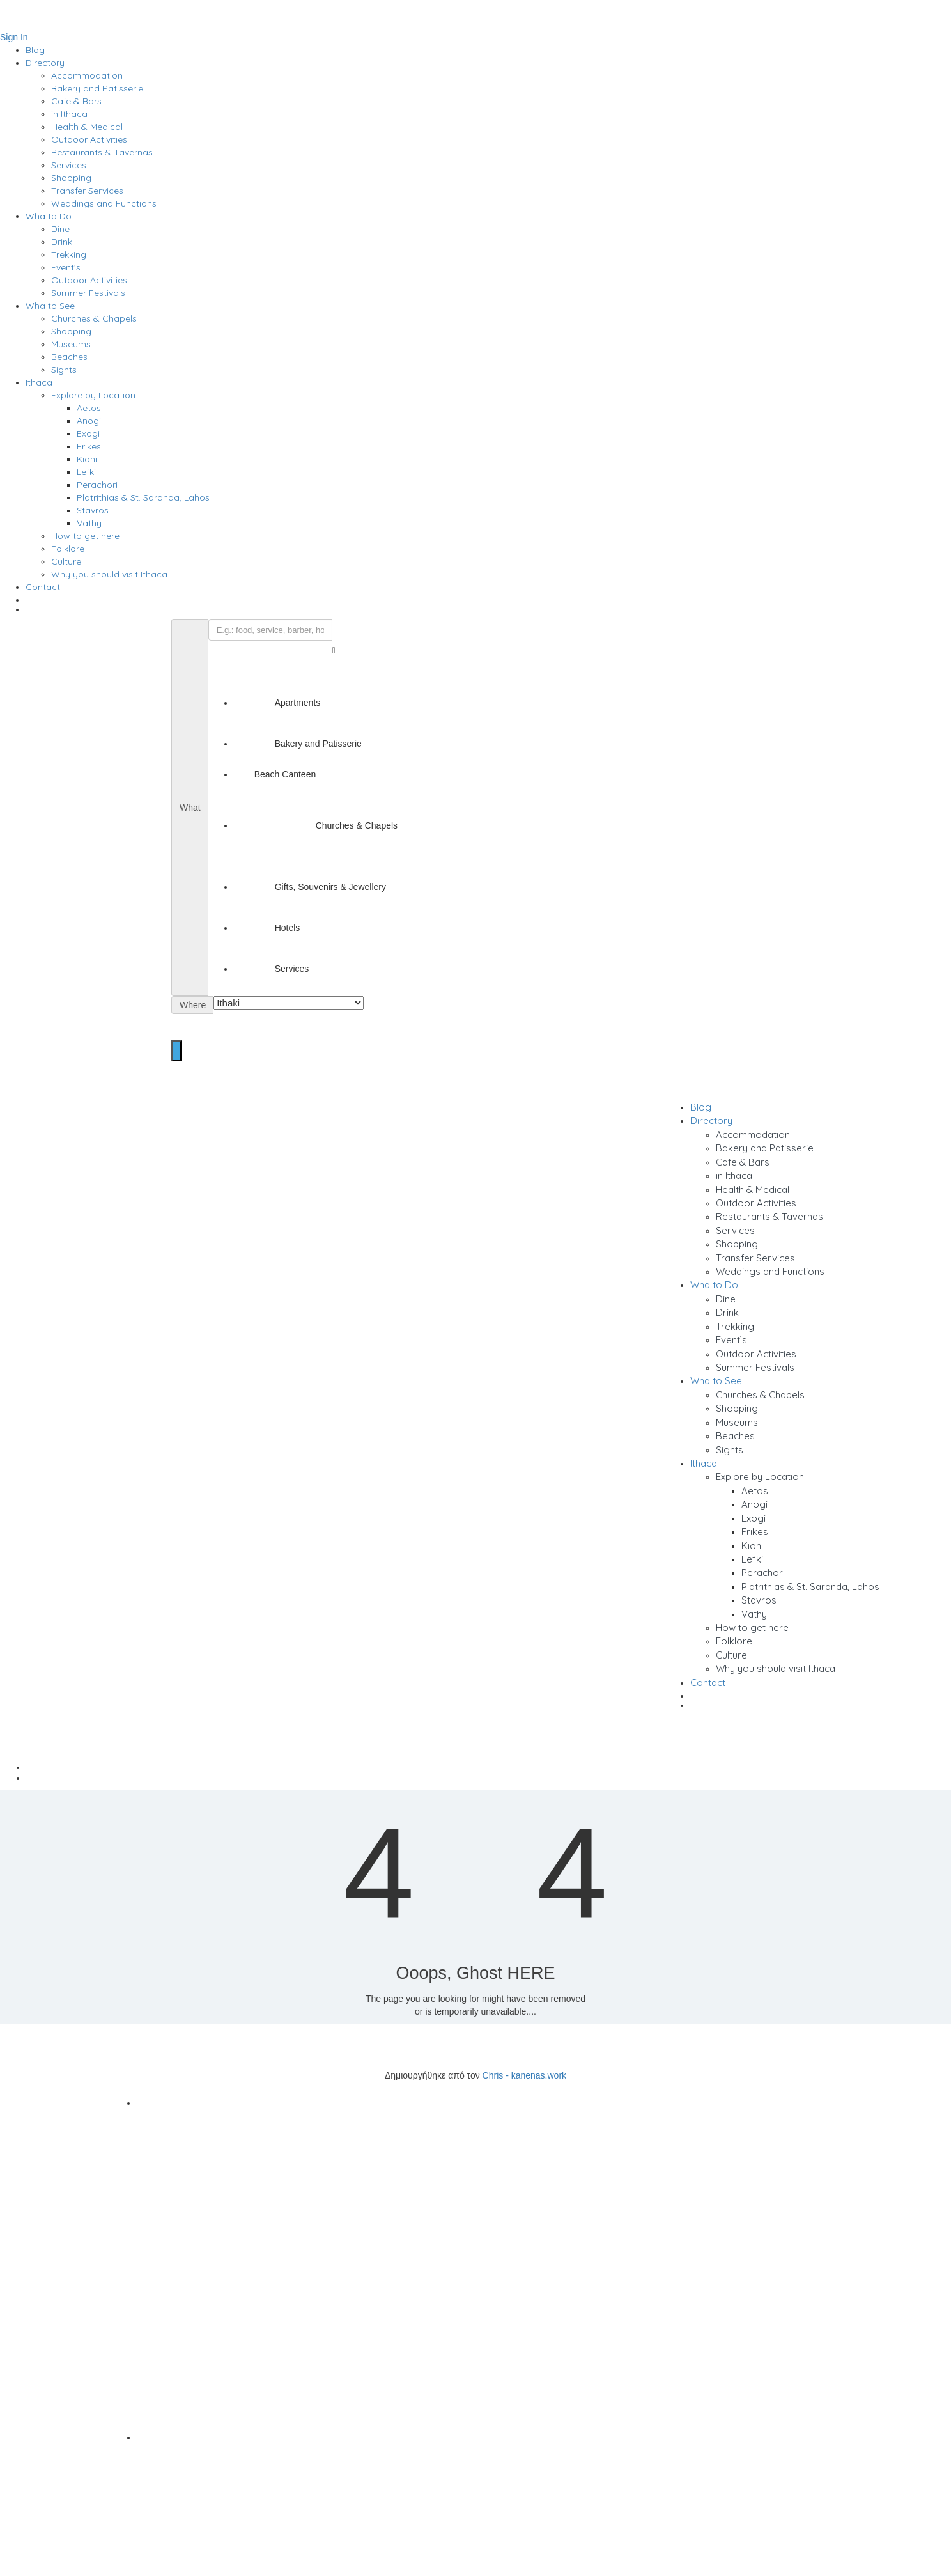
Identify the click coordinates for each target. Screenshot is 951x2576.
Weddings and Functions (104, 203)
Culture (66, 561)
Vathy (89, 523)
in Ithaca (69, 114)
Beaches (69, 357)
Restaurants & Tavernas (102, 152)
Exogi (88, 433)
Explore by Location (93, 395)
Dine (60, 229)
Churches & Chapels (94, 318)
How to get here (85, 536)
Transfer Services (87, 190)
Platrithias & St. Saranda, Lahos (143, 497)
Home (488, 1767)
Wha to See (50, 305)
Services (68, 165)
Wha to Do (49, 216)
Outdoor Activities (89, 139)
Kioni (87, 459)
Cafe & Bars (76, 101)
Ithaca (39, 382)
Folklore (67, 548)
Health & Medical (87, 126)
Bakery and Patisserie (97, 88)
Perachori (97, 484)
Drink (61, 241)
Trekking (68, 254)
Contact (43, 587)
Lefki (86, 472)
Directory (45, 62)
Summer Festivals (88, 293)
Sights (64, 369)
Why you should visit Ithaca (109, 574)
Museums (71, 344)
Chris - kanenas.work (525, 2075)
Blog (35, 50)
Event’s (66, 267)
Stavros (93, 510)
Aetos (89, 408)
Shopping (71, 177)
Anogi (89, 420)
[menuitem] (488, 612)
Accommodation (87, 75)
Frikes (89, 446)
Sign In (14, 37)
